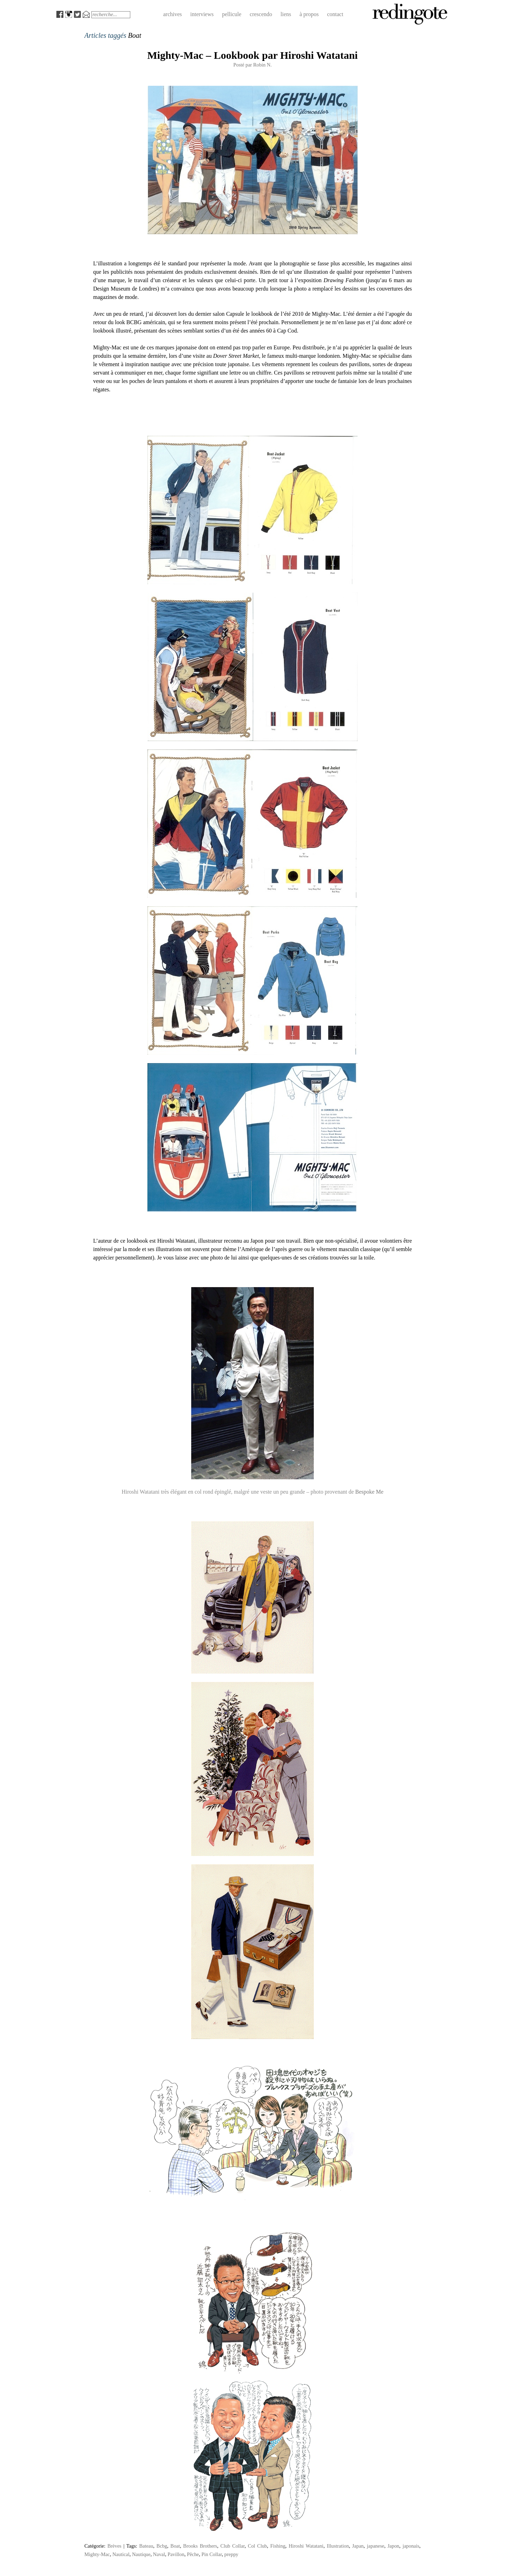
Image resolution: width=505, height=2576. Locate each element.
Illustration (338, 2546)
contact (335, 14)
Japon (393, 2546)
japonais (410, 2546)
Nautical (121, 2554)
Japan (358, 2546)
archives (172, 14)
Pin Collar (211, 2554)
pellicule (231, 14)
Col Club (257, 2546)
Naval (159, 2554)
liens (286, 14)
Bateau (146, 2546)
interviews (202, 14)
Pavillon (175, 2554)
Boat (175, 2546)
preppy (231, 2554)
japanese (376, 2546)
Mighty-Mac (97, 2554)
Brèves (115, 2546)
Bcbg (162, 2546)
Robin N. (262, 65)
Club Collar (232, 2546)
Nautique (141, 2554)
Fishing (277, 2546)
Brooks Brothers (200, 2546)
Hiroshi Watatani (306, 2546)
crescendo (261, 14)
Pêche (193, 2554)
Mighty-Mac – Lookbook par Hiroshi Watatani (252, 55)
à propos (309, 14)
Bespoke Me (369, 1492)
